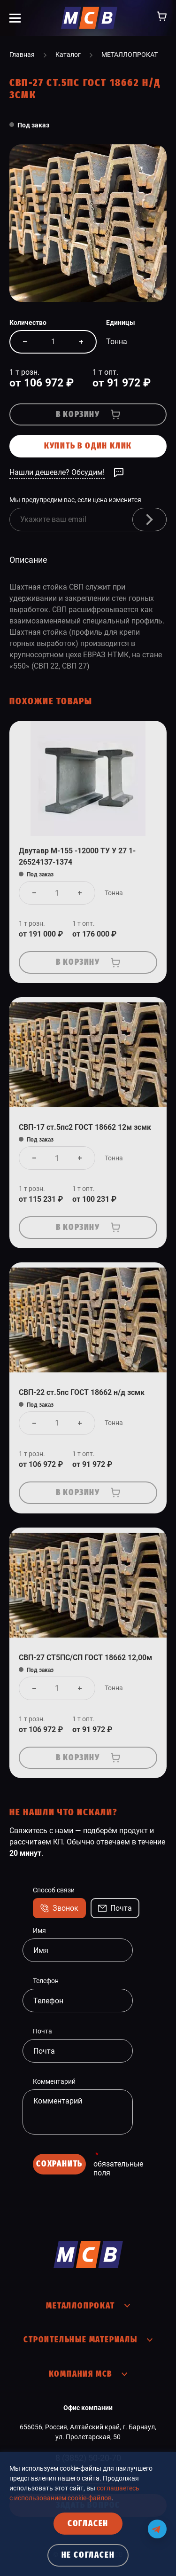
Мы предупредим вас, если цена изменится (75, 500)
